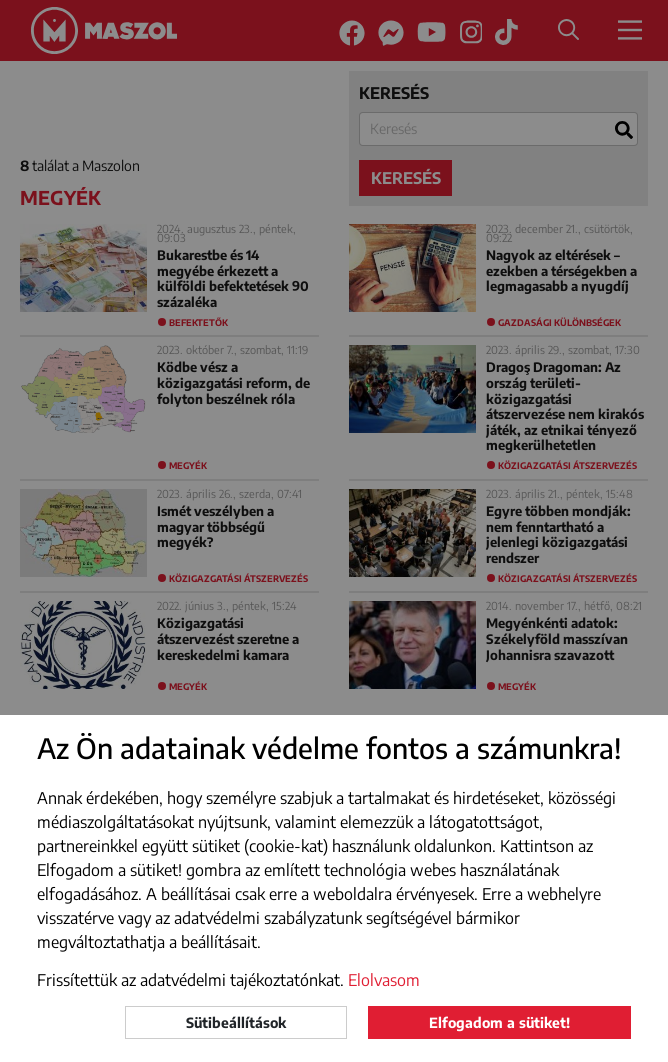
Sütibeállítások (236, 1022)
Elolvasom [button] (384, 980)
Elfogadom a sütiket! (499, 1022)
